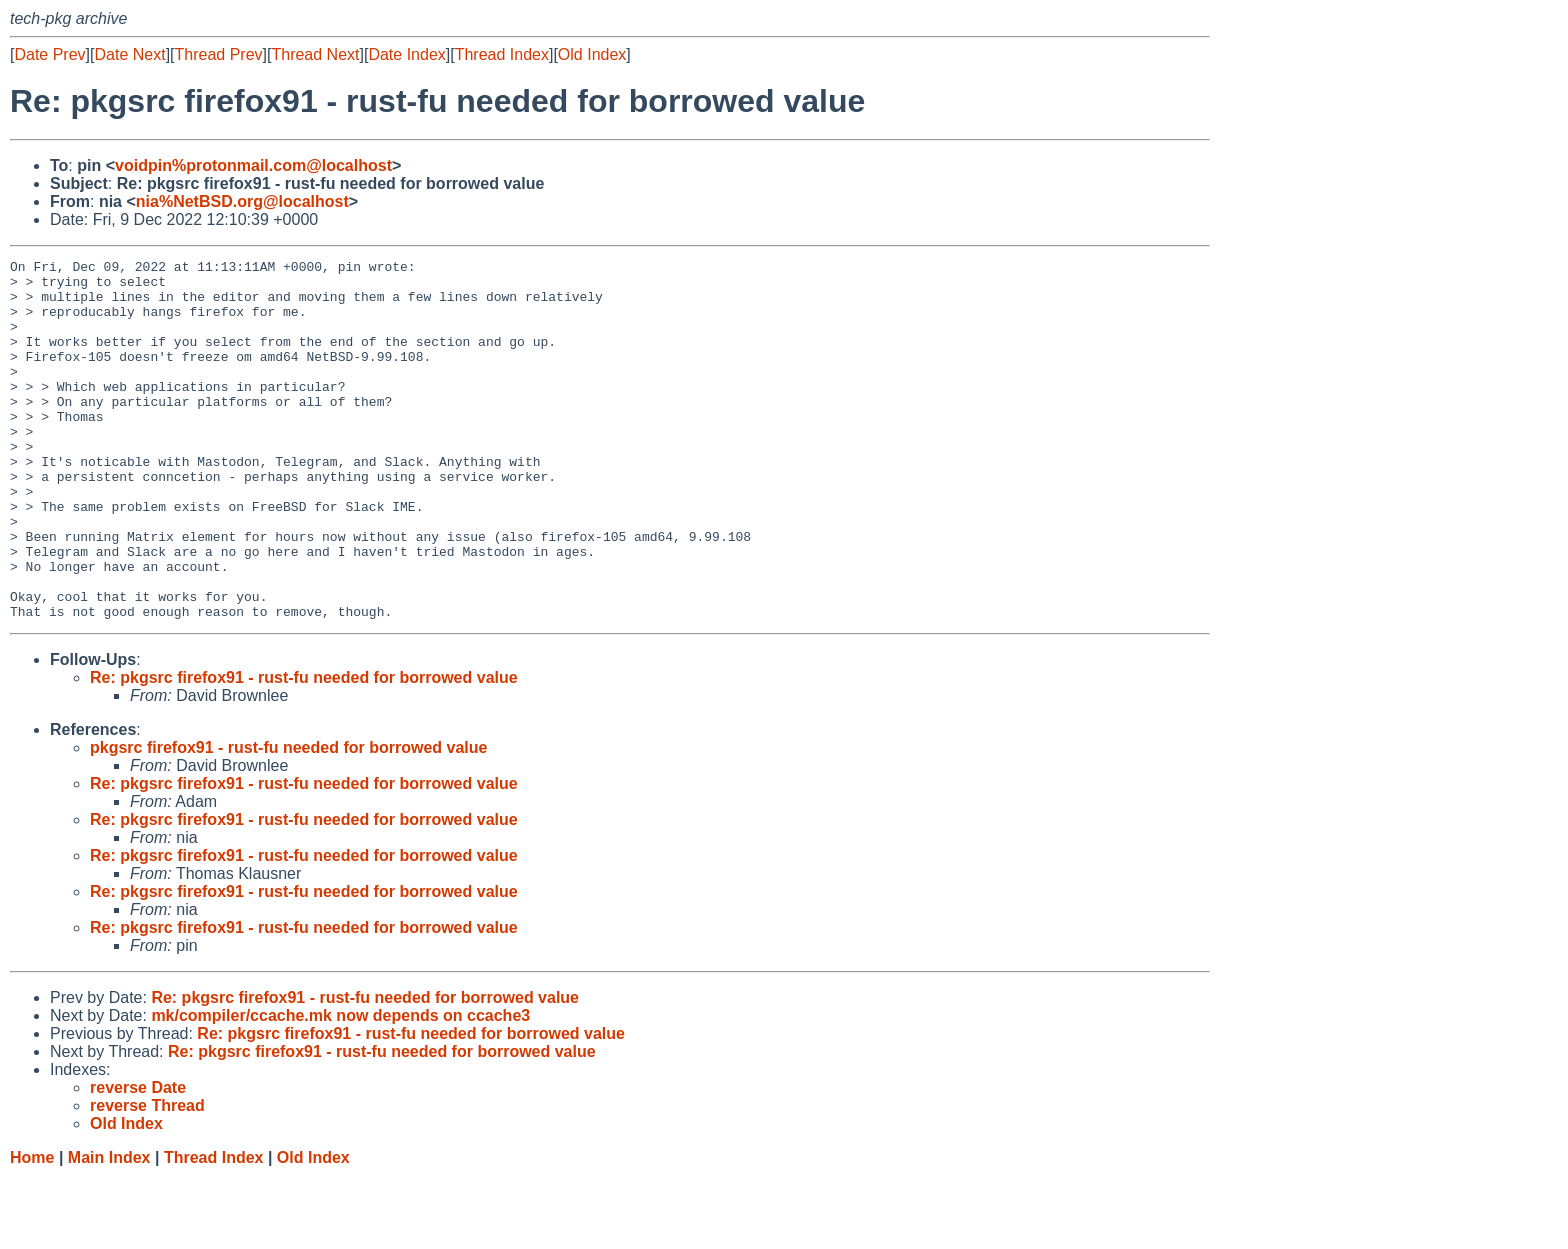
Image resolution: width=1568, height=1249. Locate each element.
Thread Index (502, 54)
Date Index (406, 54)
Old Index (592, 54)
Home (32, 1229)
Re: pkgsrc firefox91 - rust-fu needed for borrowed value (304, 749)
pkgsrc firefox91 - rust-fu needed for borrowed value (288, 819)
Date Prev (49, 54)
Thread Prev (219, 54)
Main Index (109, 1229)
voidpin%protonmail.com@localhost (253, 165)
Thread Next (315, 54)
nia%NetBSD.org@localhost (242, 201)
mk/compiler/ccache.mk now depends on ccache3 (340, 1087)
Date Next (129, 54)
